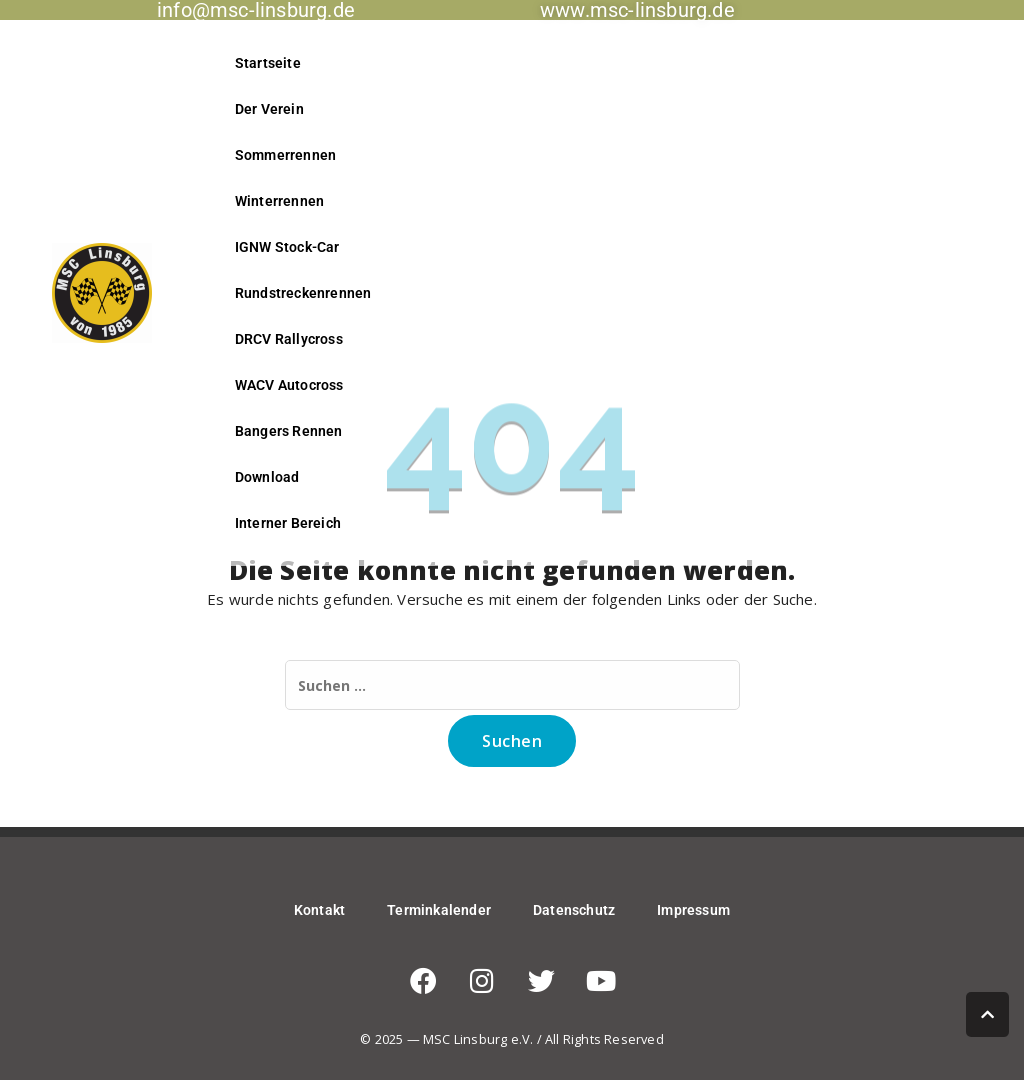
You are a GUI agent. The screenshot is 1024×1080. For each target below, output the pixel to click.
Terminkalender (439, 910)
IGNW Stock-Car (287, 247)
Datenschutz (574, 910)
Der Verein (269, 109)
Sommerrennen (285, 155)
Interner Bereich (288, 523)
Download (267, 477)
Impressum (693, 910)
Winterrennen (279, 201)
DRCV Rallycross (289, 339)
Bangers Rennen (289, 431)
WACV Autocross (289, 385)
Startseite (268, 63)
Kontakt (319, 910)
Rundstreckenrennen (303, 293)
